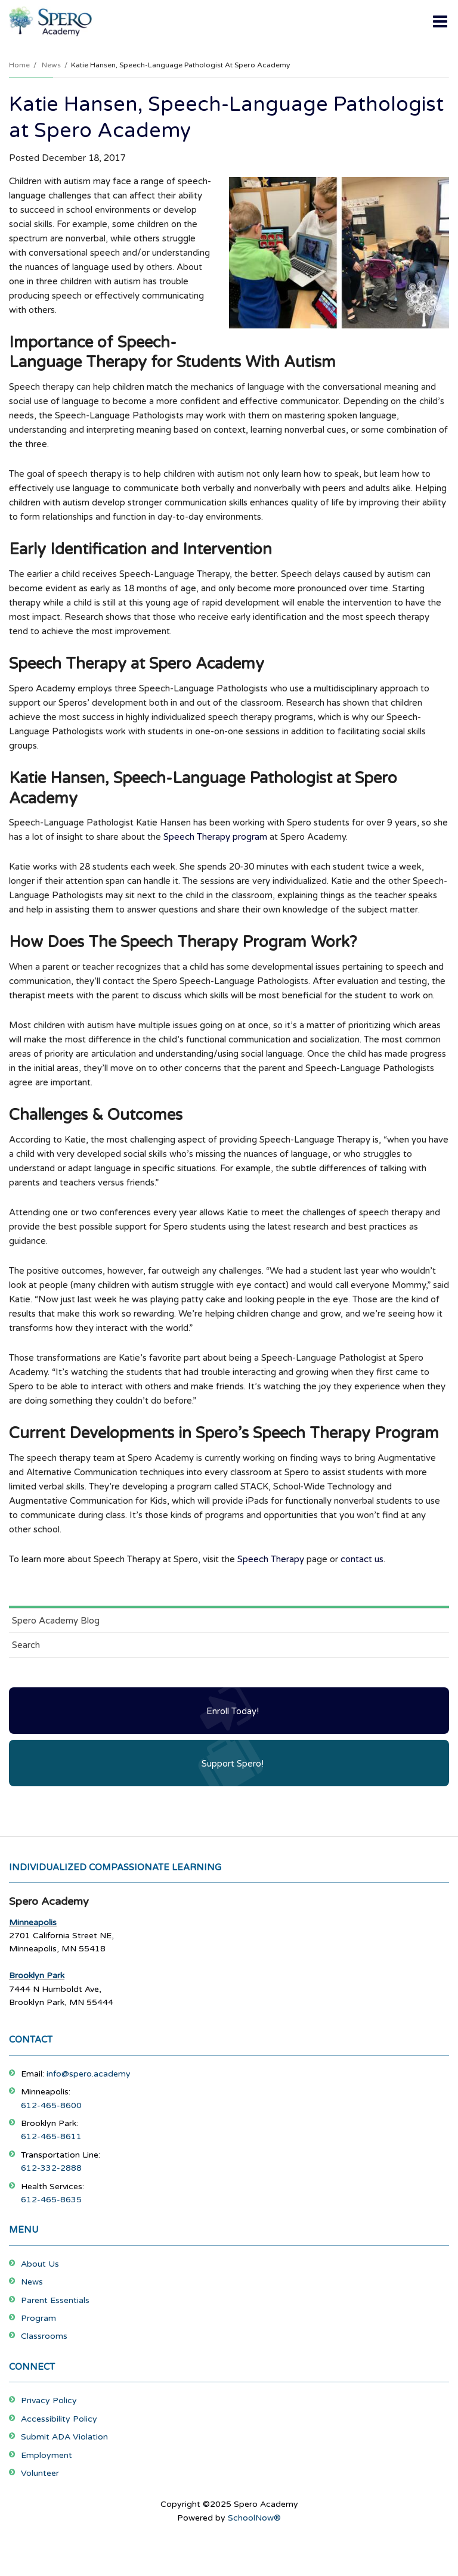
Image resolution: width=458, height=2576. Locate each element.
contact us (362, 1559)
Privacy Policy (49, 2400)
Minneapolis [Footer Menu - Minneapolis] (33, 1922)
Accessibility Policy (59, 2419)
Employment (46, 2455)
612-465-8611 (51, 2136)
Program (38, 2318)
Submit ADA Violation (64, 2437)
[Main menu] (440, 21)
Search (26, 1645)
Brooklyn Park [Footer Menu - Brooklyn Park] (36, 1975)
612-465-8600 (51, 2105)
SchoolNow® (254, 2518)
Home (19, 65)
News (51, 65)
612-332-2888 (51, 2168)
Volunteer (40, 2473)
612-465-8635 (51, 2200)
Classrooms (44, 2336)
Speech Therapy (270, 1559)
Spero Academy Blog (56, 1620)
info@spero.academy (89, 2074)
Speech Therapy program (215, 836)
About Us (40, 2264)
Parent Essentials (55, 2300)
